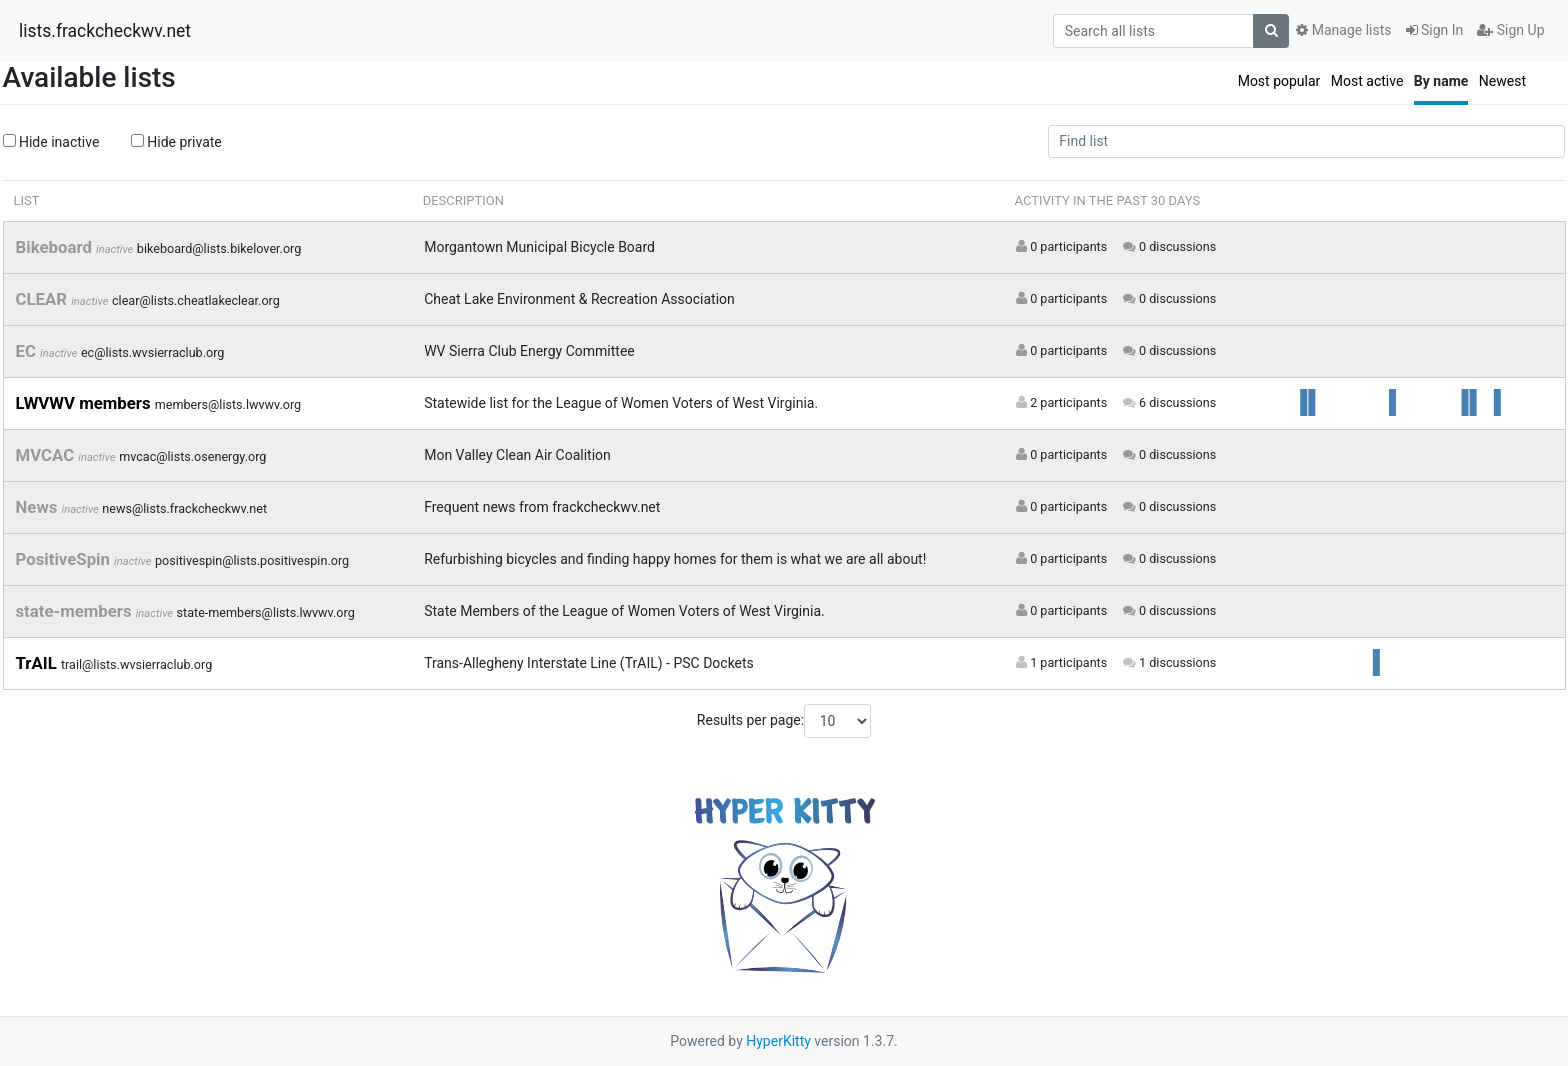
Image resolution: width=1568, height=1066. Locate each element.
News (39, 507)
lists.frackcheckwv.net (105, 31)
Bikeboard (56, 247)
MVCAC (47, 455)
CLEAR (44, 299)
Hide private (176, 142)
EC (28, 351)
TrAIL (38, 663)
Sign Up (1510, 30)
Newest (1502, 81)
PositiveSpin (65, 559)
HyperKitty (778, 1041)
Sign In (1435, 30)
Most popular (1279, 81)
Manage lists (1343, 30)
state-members (76, 611)
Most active (1367, 81)
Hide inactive (51, 142)
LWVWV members (85, 403)
